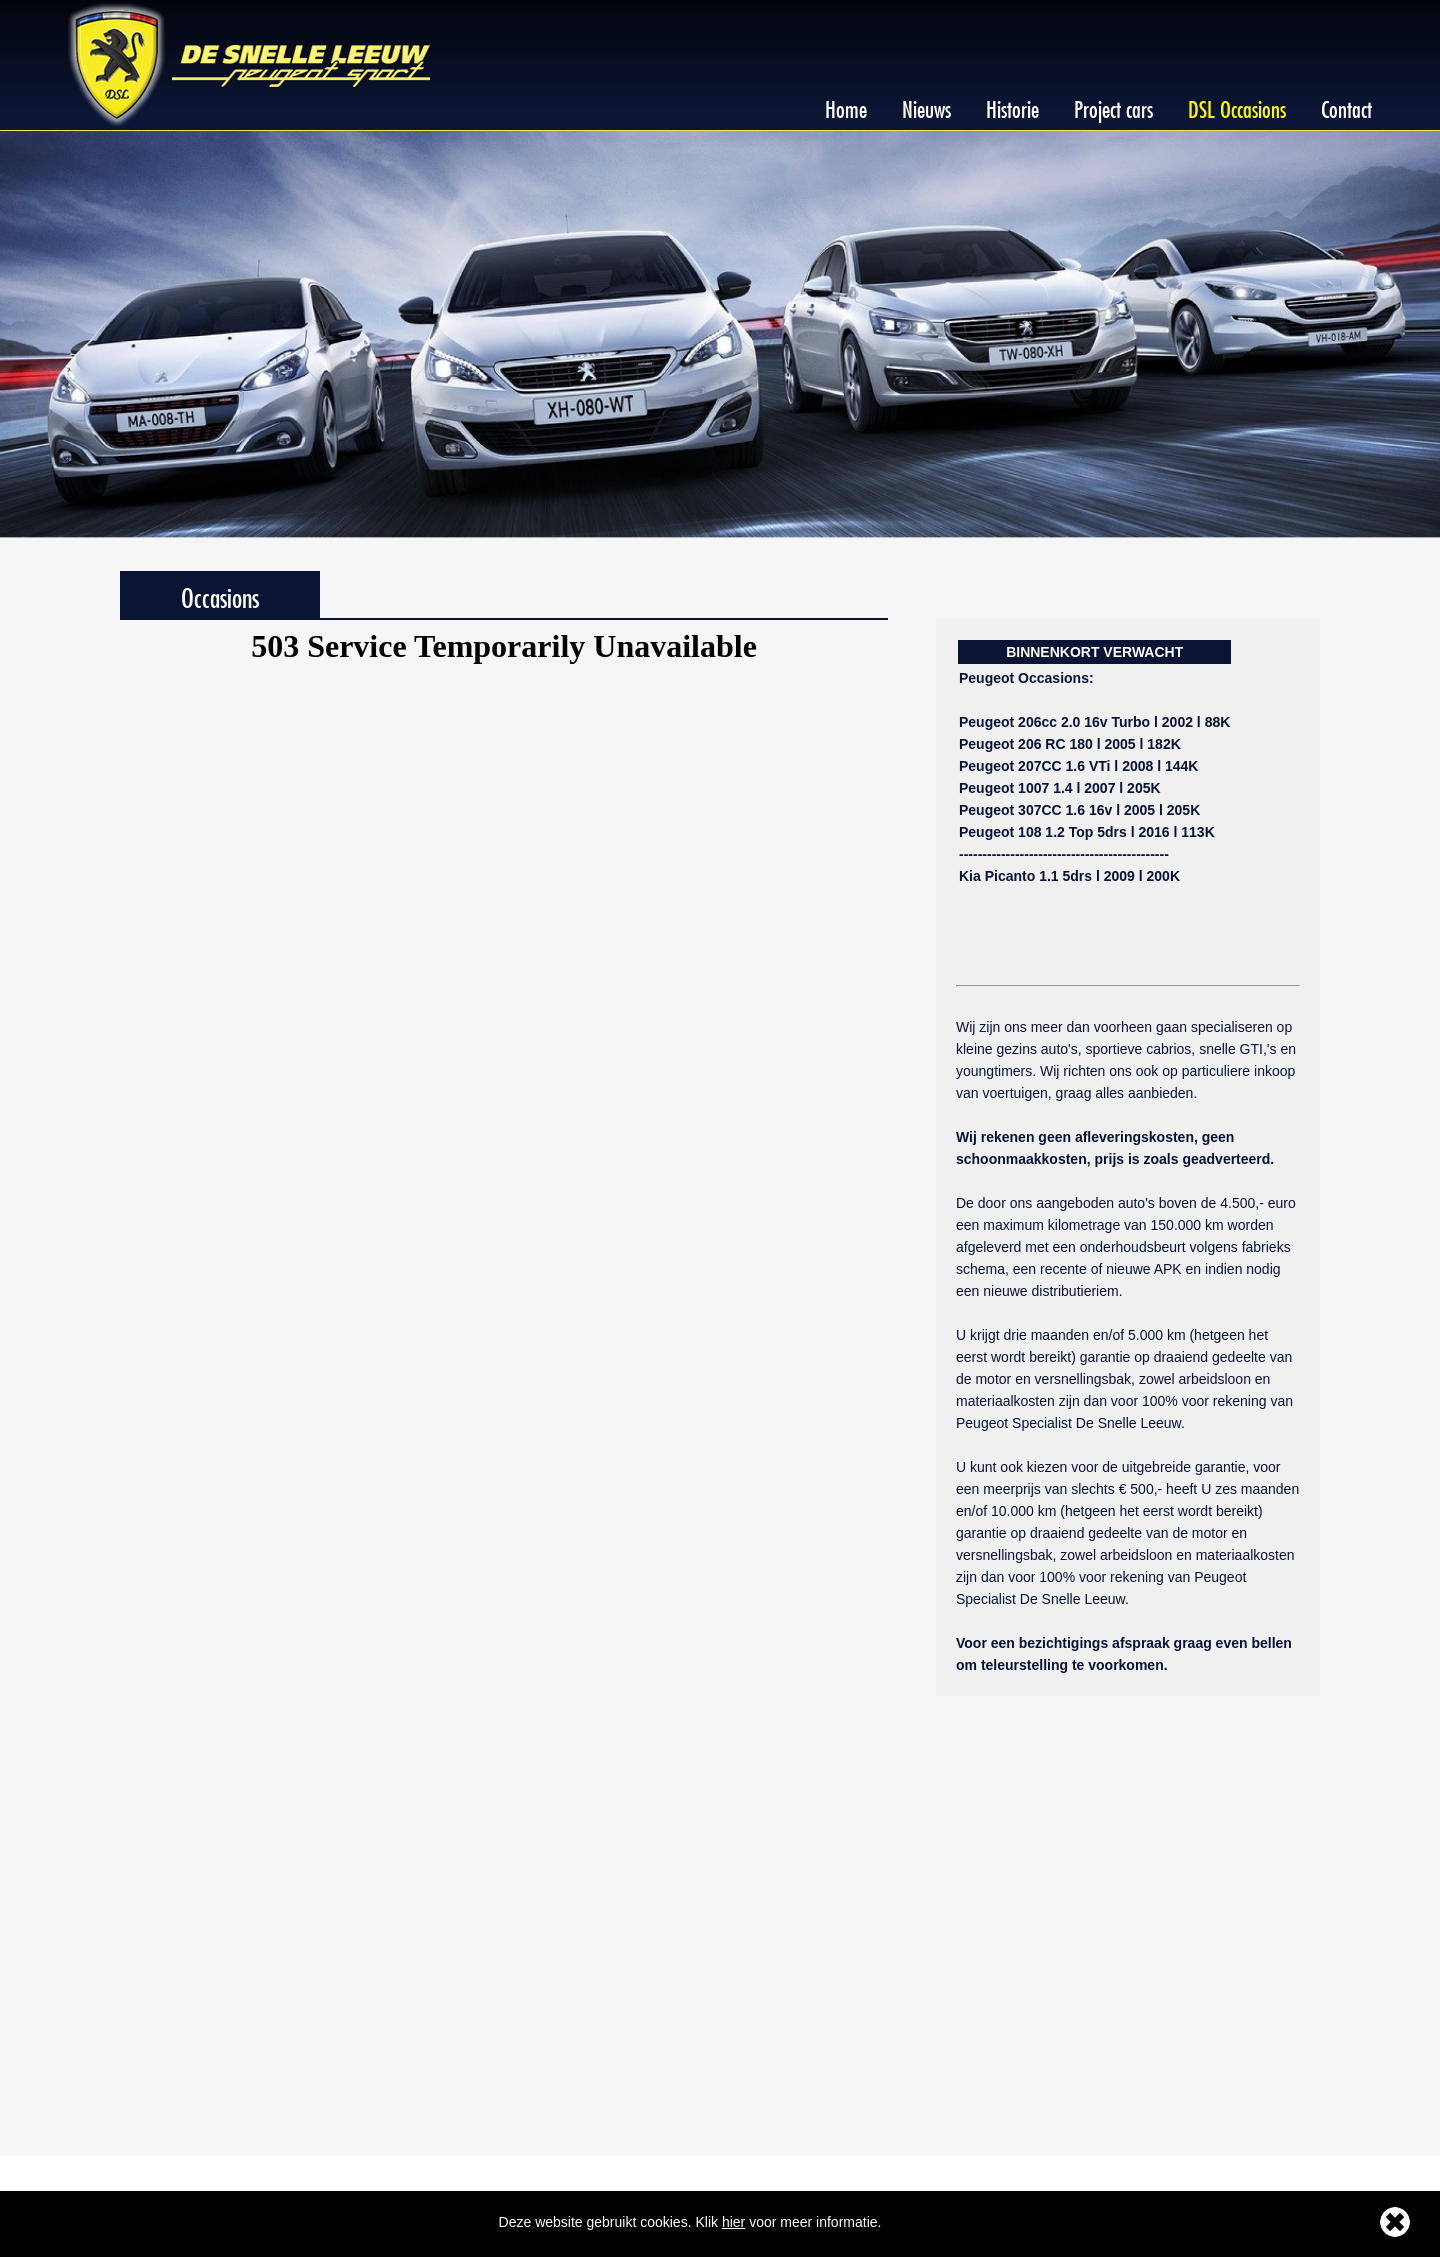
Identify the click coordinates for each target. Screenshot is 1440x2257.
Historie (1012, 106)
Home (846, 106)
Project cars (1113, 106)
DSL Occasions (1237, 106)
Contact (1346, 106)
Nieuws (926, 106)
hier (733, 2222)
